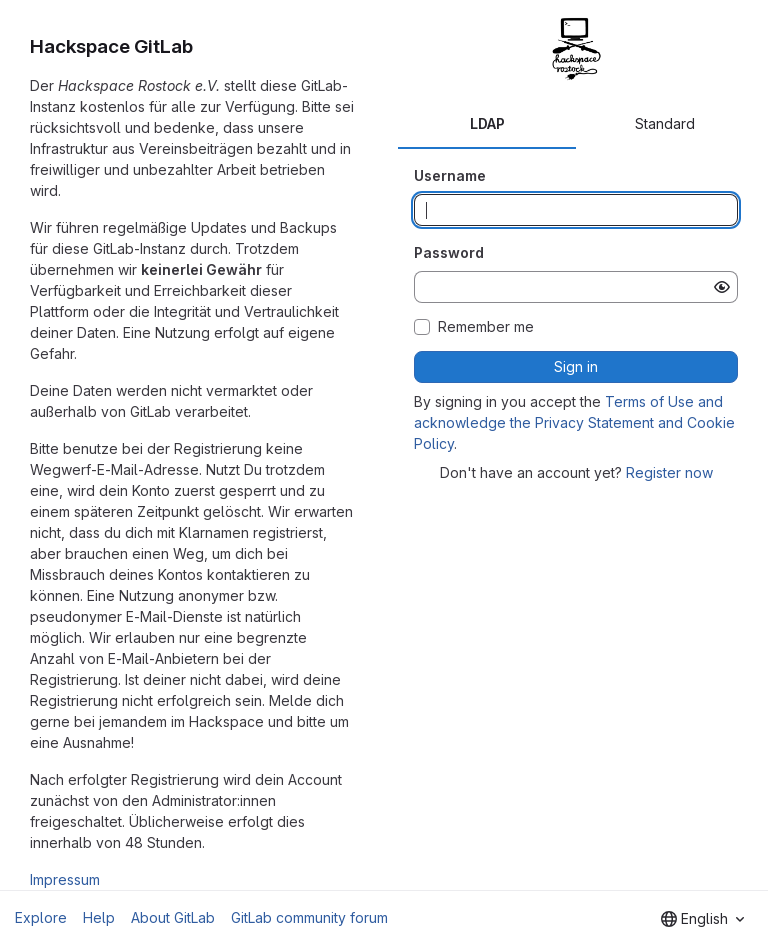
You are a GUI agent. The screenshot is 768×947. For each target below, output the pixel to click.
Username (450, 175)
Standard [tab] (665, 123)
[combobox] (702, 919)
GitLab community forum (309, 917)
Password (449, 252)
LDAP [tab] (487, 123)
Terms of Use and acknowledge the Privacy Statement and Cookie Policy (574, 422)
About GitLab (173, 917)
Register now (669, 472)
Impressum (65, 879)
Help (99, 917)
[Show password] (722, 287)
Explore (41, 917)
